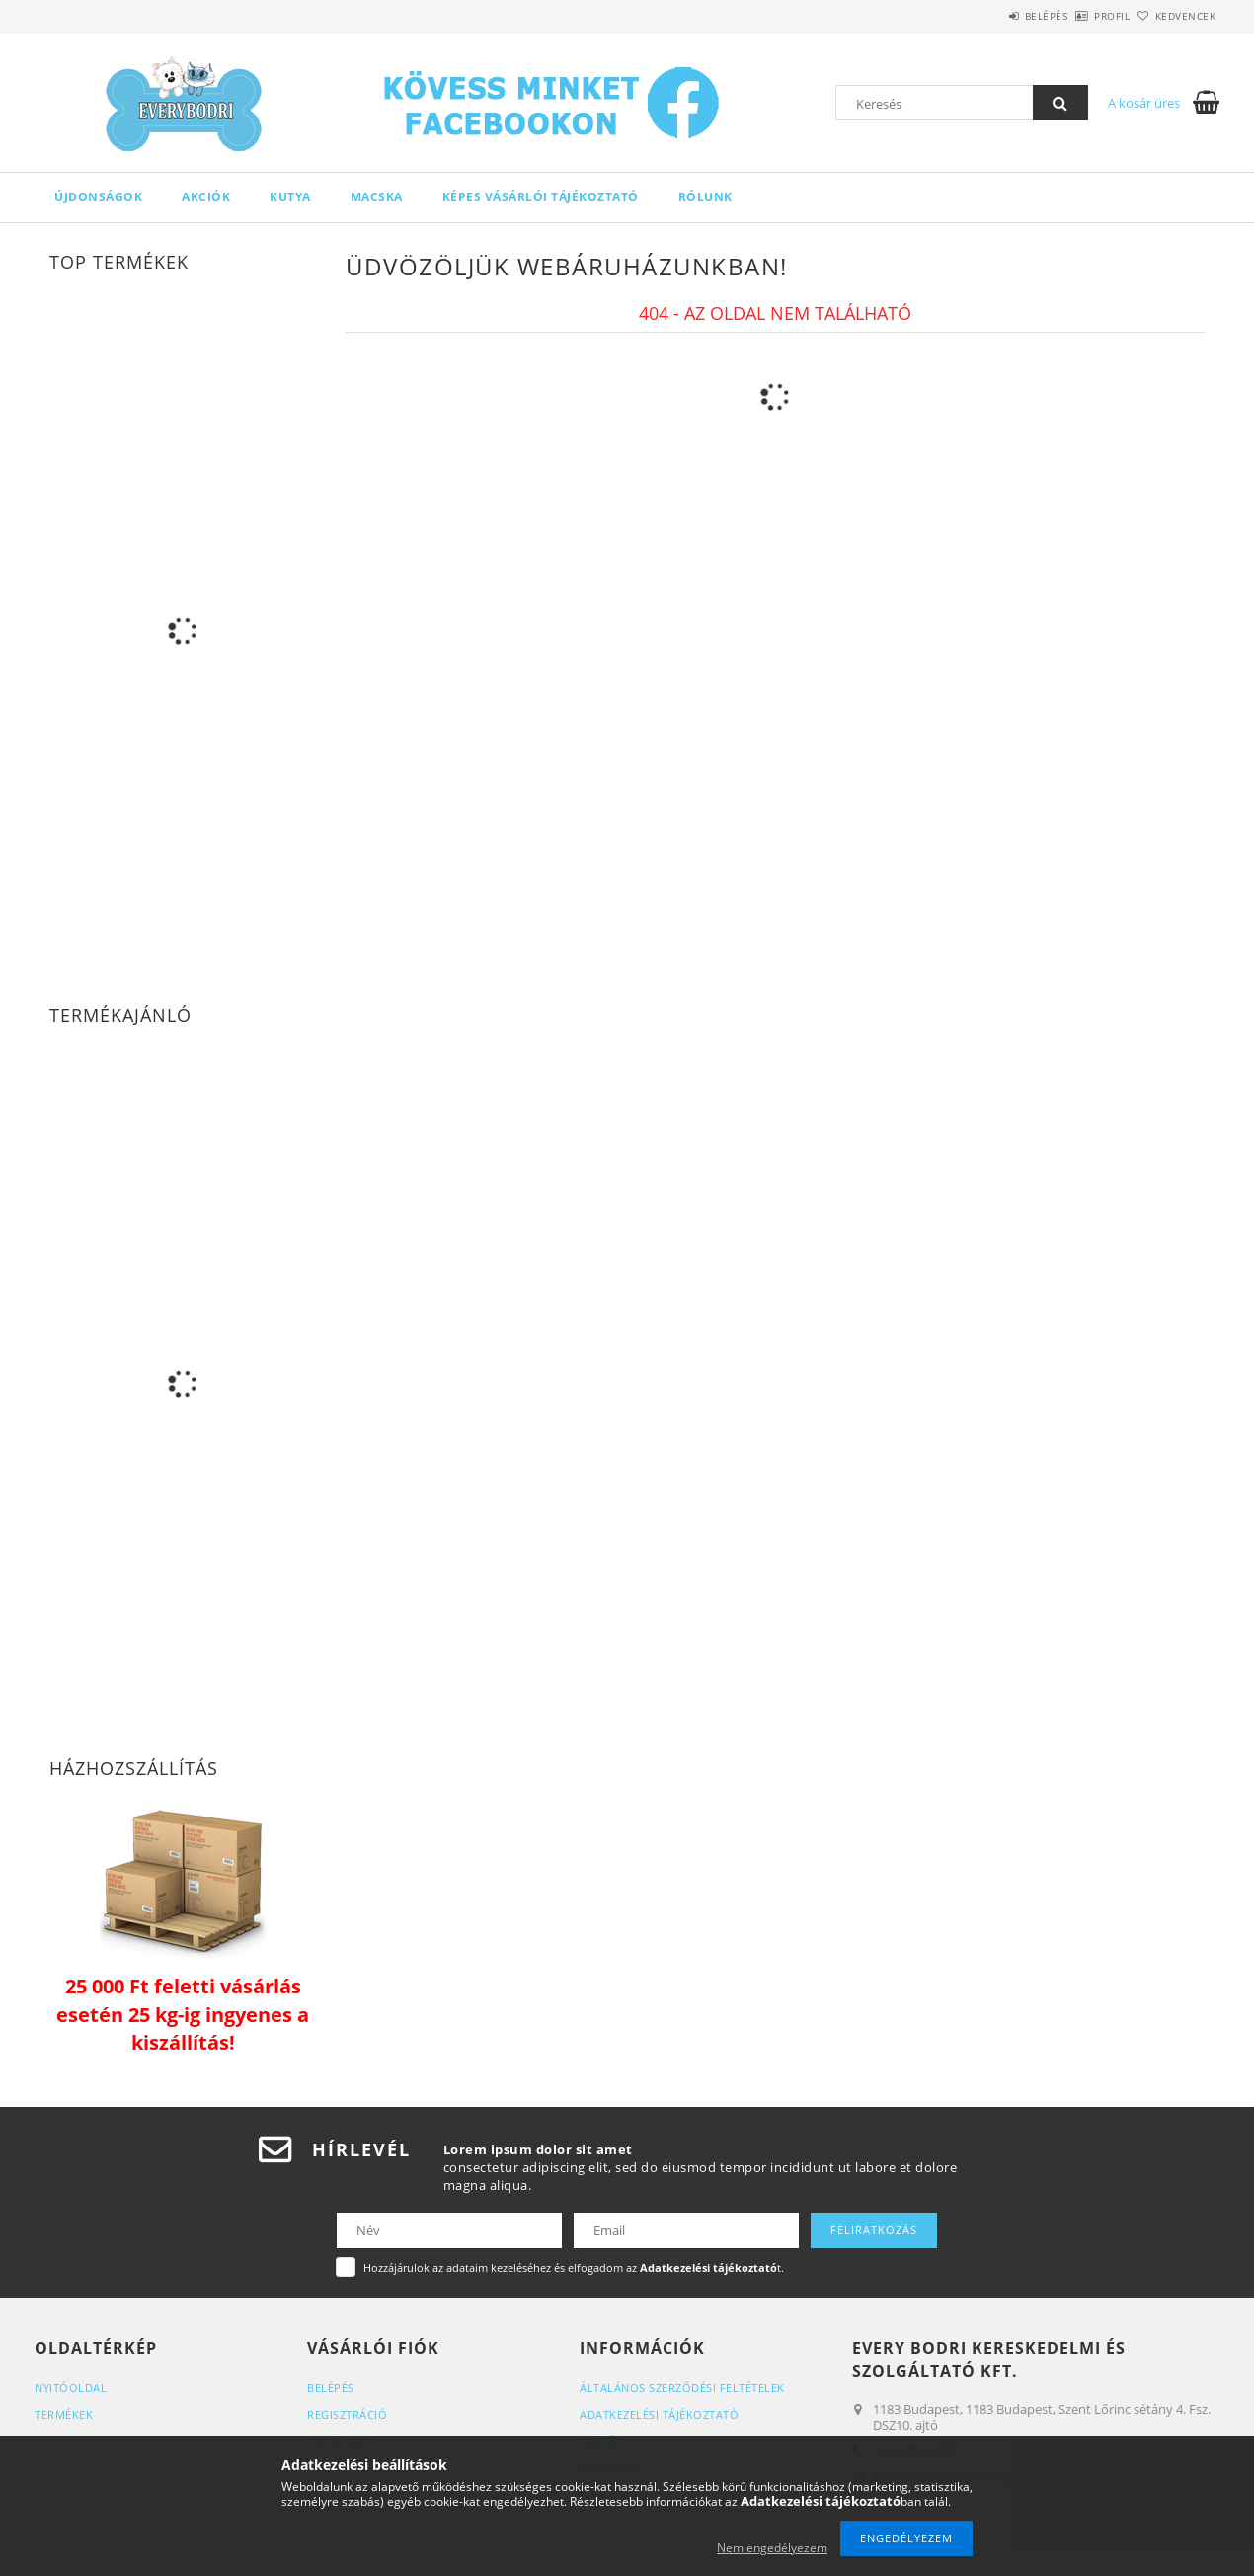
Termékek (64, 2414)
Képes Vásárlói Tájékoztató (540, 197)
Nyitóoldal (71, 2388)
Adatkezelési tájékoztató (659, 2414)
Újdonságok (98, 197)
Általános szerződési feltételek (682, 2388)
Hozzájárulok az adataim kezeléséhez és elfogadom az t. (573, 2267)
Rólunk (705, 197)
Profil (1079, 16)
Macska (377, 197)
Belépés (991, 16)
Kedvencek (1175, 16)
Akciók (206, 197)
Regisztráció (347, 2414)
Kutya (290, 197)
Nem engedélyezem (772, 2547)
